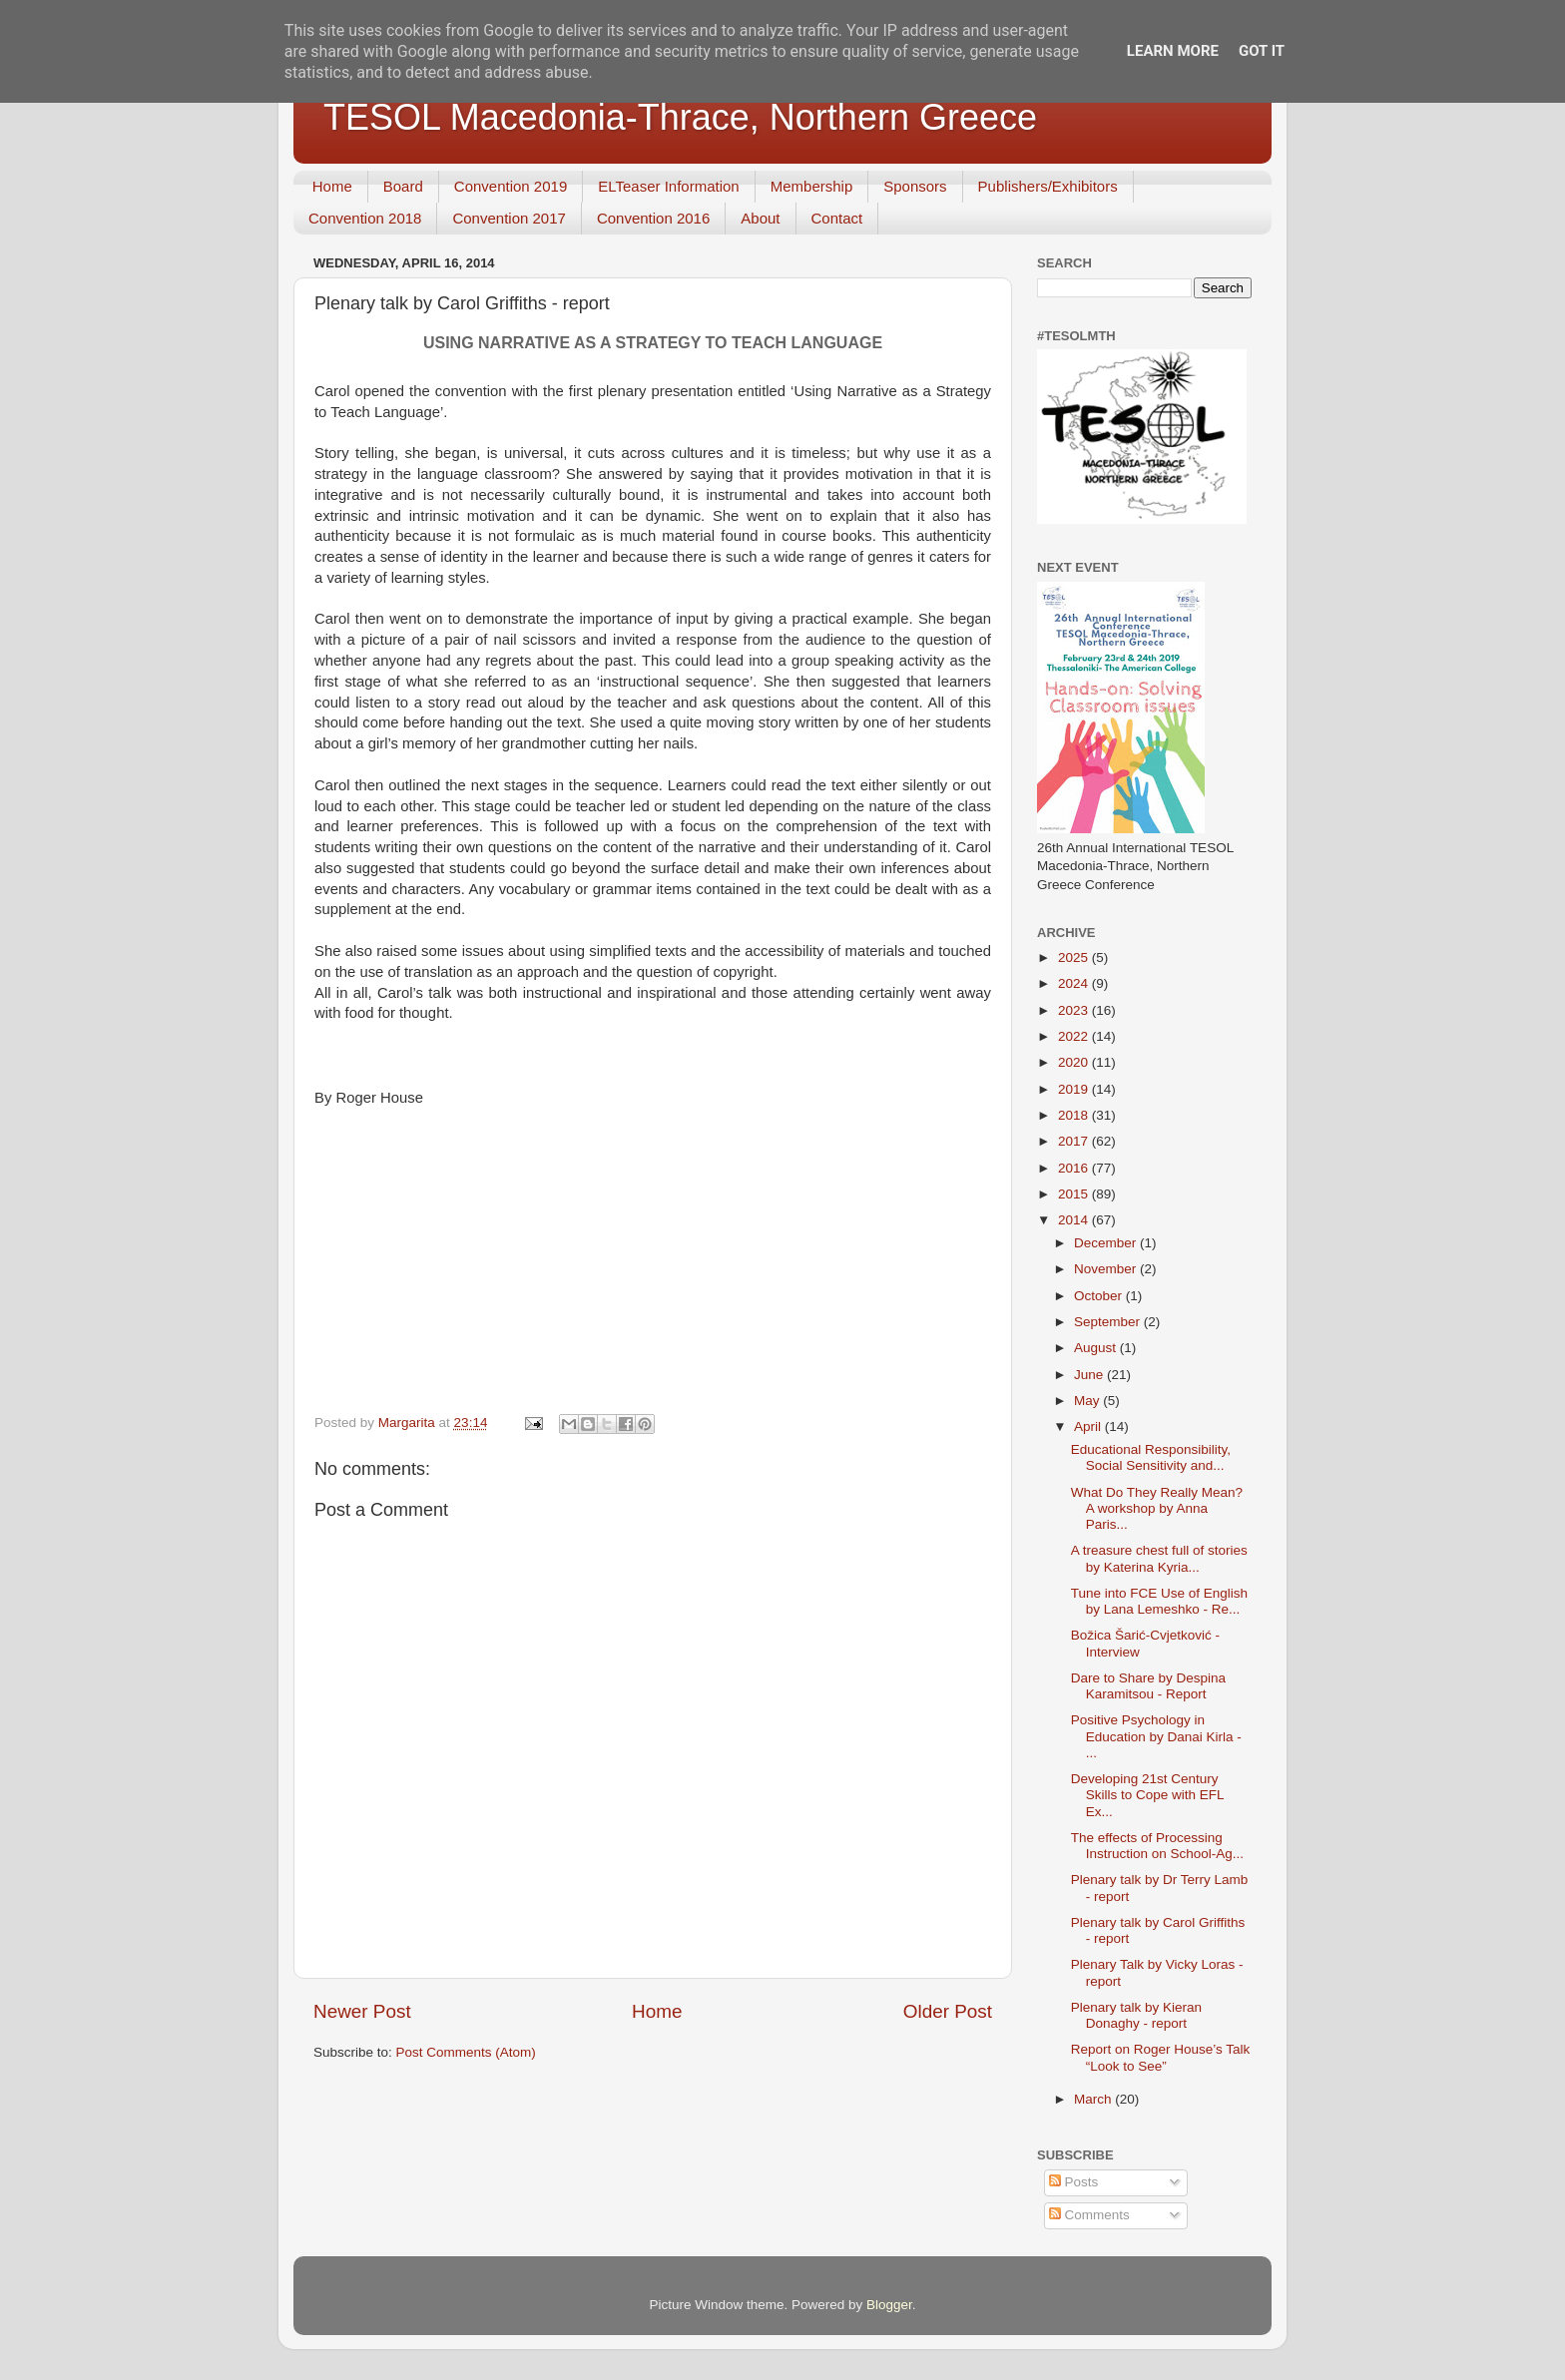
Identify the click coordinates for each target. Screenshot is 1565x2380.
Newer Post (362, 2011)
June (1090, 1374)
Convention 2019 (510, 186)
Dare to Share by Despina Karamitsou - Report (1148, 1685)
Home (332, 186)
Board (403, 186)
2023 (1075, 1010)
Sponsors (914, 186)
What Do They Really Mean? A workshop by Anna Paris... (1157, 1508)
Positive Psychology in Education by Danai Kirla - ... (1156, 1735)
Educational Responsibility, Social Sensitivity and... (1151, 1457)
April (1089, 1426)
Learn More (1173, 51)
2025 (1075, 957)
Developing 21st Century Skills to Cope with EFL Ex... (1147, 1794)
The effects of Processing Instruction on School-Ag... (1157, 1845)
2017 (1075, 1141)
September (1109, 1321)
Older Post (947, 2011)
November (1107, 1268)
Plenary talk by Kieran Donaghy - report (1136, 2015)
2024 (1075, 983)
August (1097, 1347)
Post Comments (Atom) (466, 2052)
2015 (1075, 1194)
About (760, 218)
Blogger (889, 2304)
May (1088, 1400)
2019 (1075, 1089)
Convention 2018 (364, 218)
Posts (1074, 2181)
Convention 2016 (653, 218)
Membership (812, 186)
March (1094, 2099)
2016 (1075, 1168)
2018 (1075, 1115)
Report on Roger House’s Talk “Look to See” (1161, 2057)
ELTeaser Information (668, 186)
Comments (1089, 2214)
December (1107, 1242)
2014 (1075, 1219)
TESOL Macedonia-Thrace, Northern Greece (680, 117)
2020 (1075, 1062)
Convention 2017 (508, 218)
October (1100, 1295)
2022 (1075, 1036)
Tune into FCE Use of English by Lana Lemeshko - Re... (1159, 1601)
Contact (837, 218)
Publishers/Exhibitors (1048, 186)
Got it (1262, 51)
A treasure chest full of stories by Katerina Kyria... (1159, 1558)
